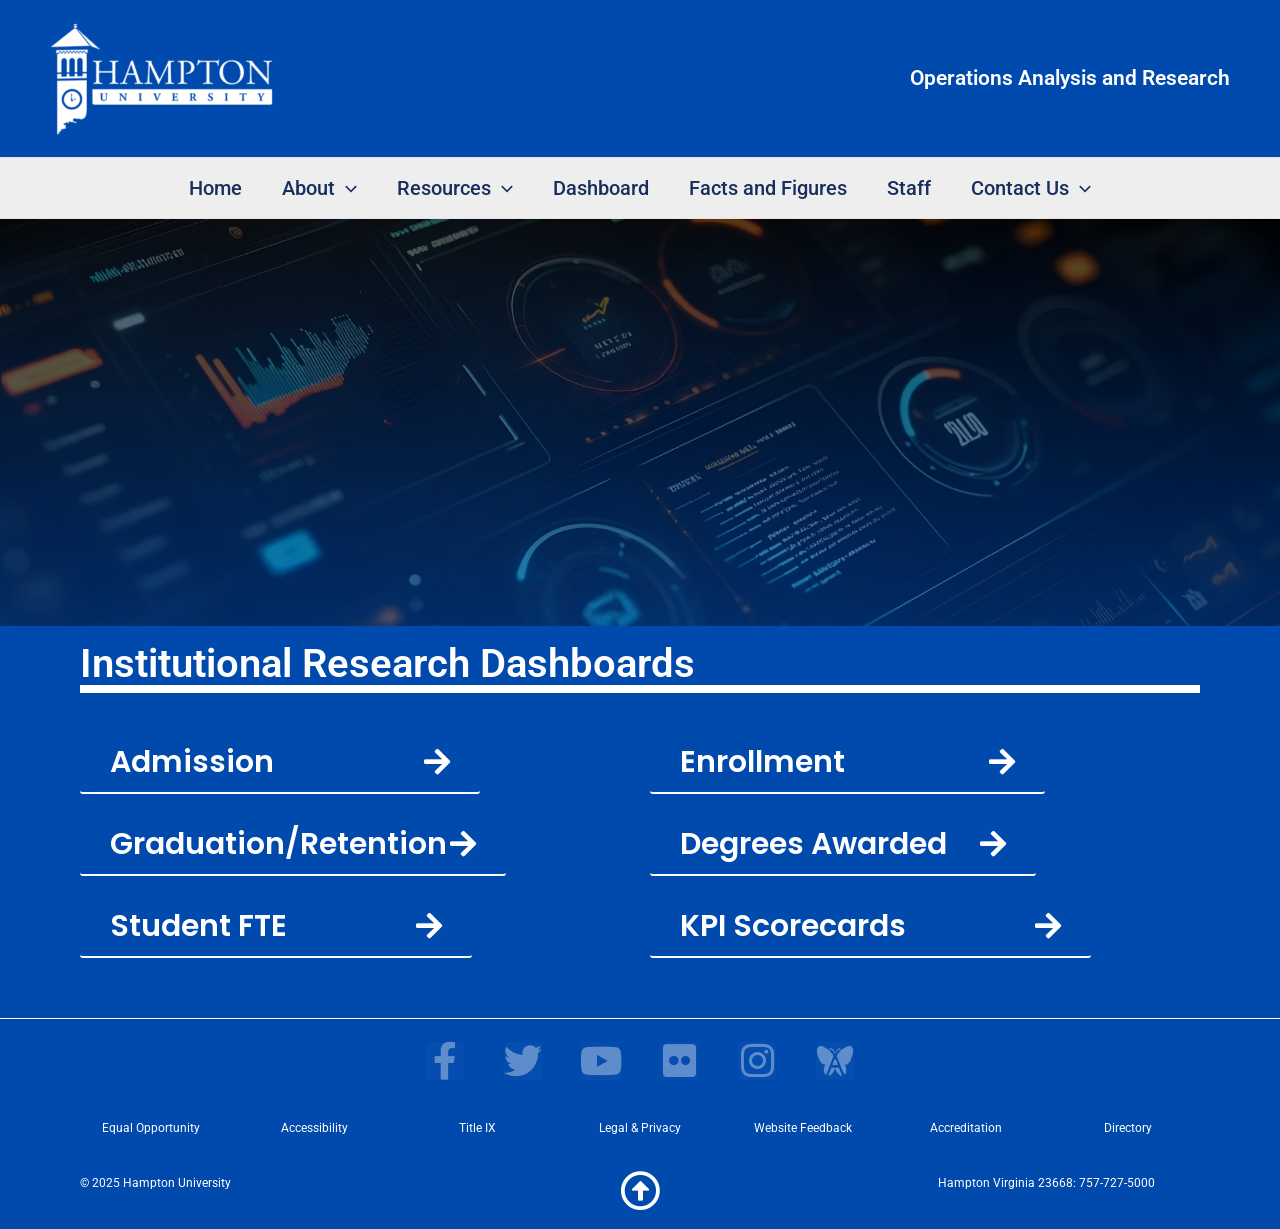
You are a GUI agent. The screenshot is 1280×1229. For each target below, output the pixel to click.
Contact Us (1031, 188)
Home (215, 188)
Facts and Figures (768, 188)
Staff (909, 188)
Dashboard (601, 188)
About (319, 188)
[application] (346, 188)
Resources (455, 188)
